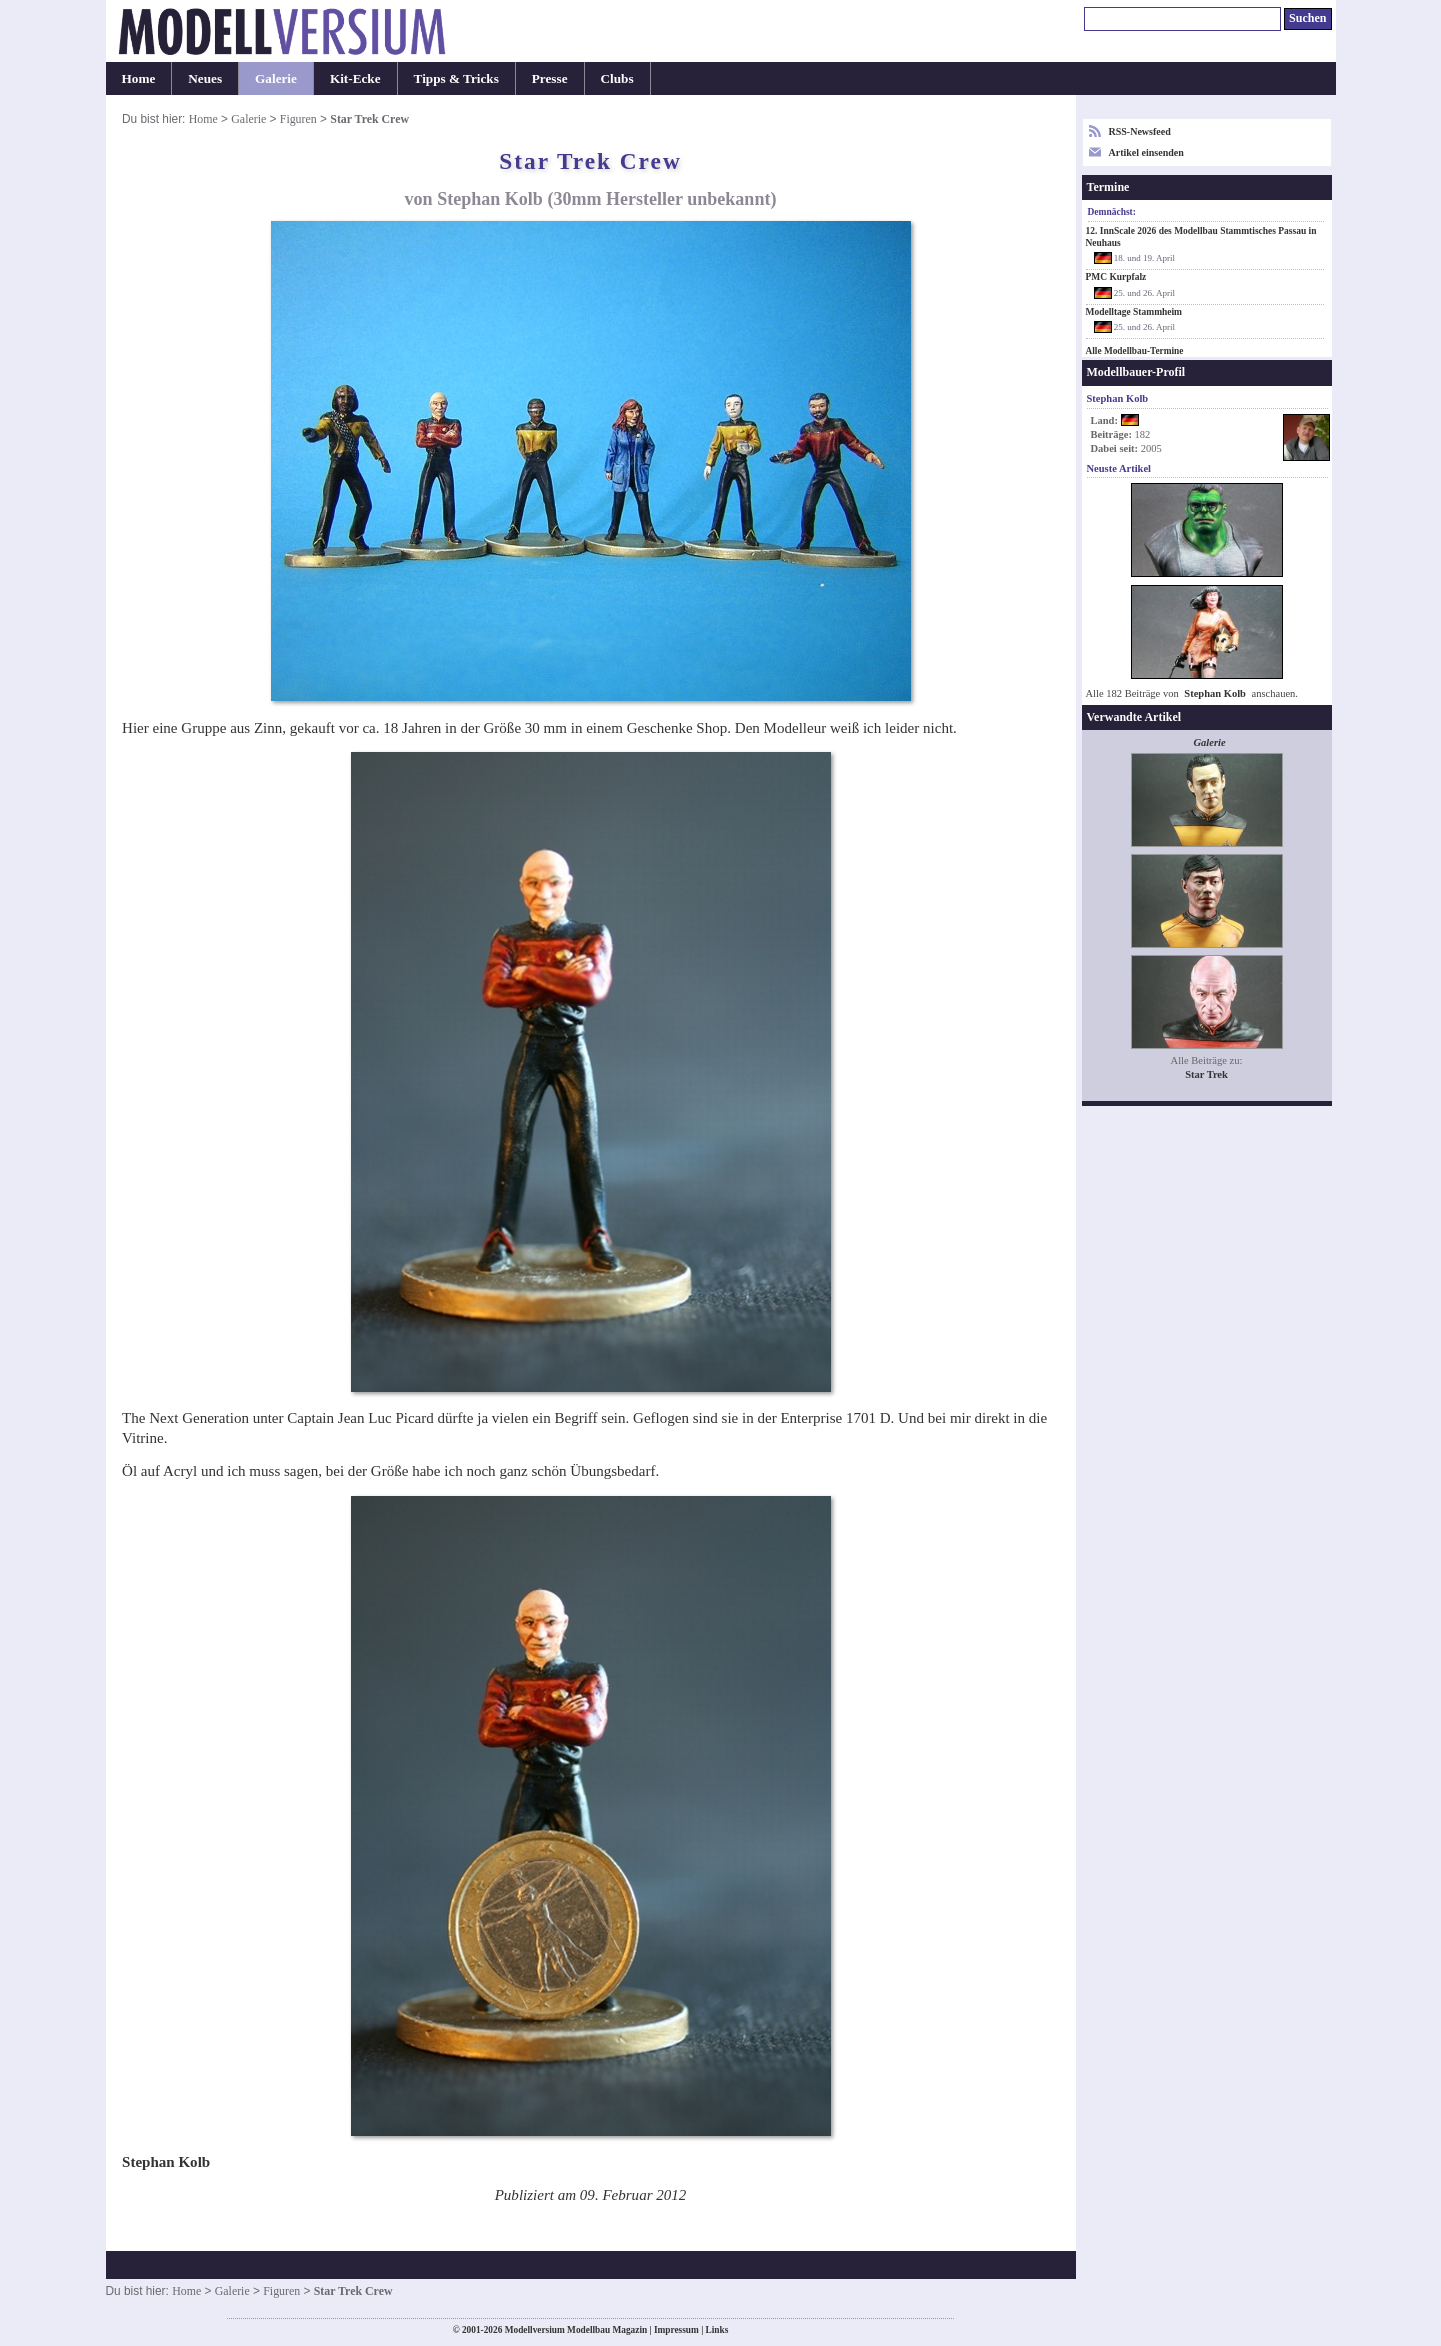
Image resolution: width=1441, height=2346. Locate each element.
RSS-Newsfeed (1140, 131)
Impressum (676, 2330)
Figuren (298, 119)
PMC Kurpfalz (1116, 277)
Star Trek (1206, 1074)
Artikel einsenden (1146, 152)
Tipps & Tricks (456, 78)
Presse (550, 78)
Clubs (617, 78)
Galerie (276, 78)
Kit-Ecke (355, 78)
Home (139, 78)
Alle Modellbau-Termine (1135, 351)
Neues (205, 78)
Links (717, 2330)
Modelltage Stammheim (1134, 312)
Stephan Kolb (1215, 693)
